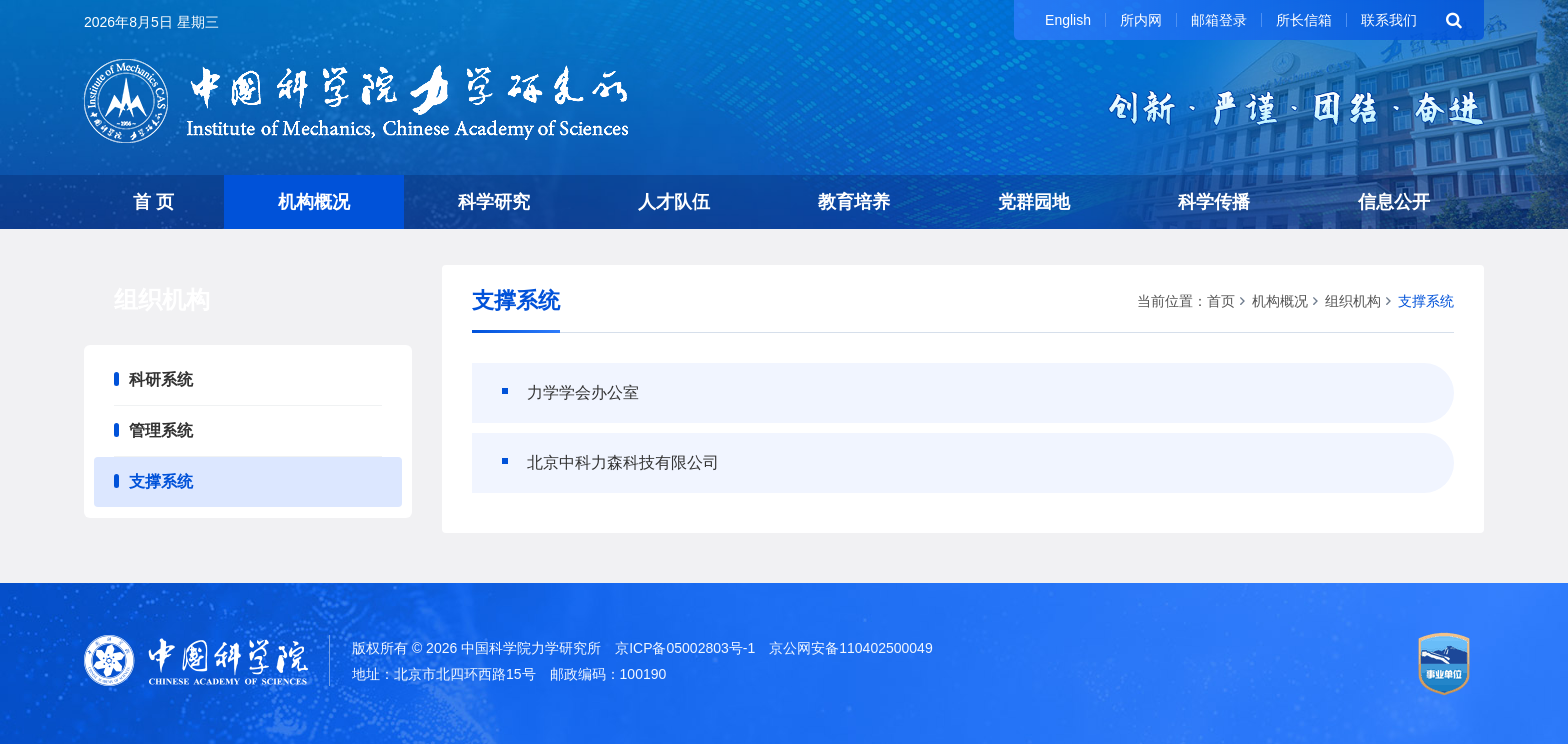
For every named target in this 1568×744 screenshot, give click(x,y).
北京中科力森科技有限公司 (623, 462)
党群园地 (1034, 202)
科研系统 (161, 379)
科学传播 (1214, 202)
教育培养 (854, 202)
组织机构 (1353, 301)
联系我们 (1389, 20)
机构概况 (314, 202)
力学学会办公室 (583, 392)
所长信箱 (1304, 20)
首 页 (153, 202)
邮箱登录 (1219, 20)
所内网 (1141, 20)
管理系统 (161, 430)
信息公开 (1394, 202)
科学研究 (494, 202)
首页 (1221, 301)
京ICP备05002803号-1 (685, 648)
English (1068, 20)
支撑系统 (161, 481)
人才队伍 (674, 202)
